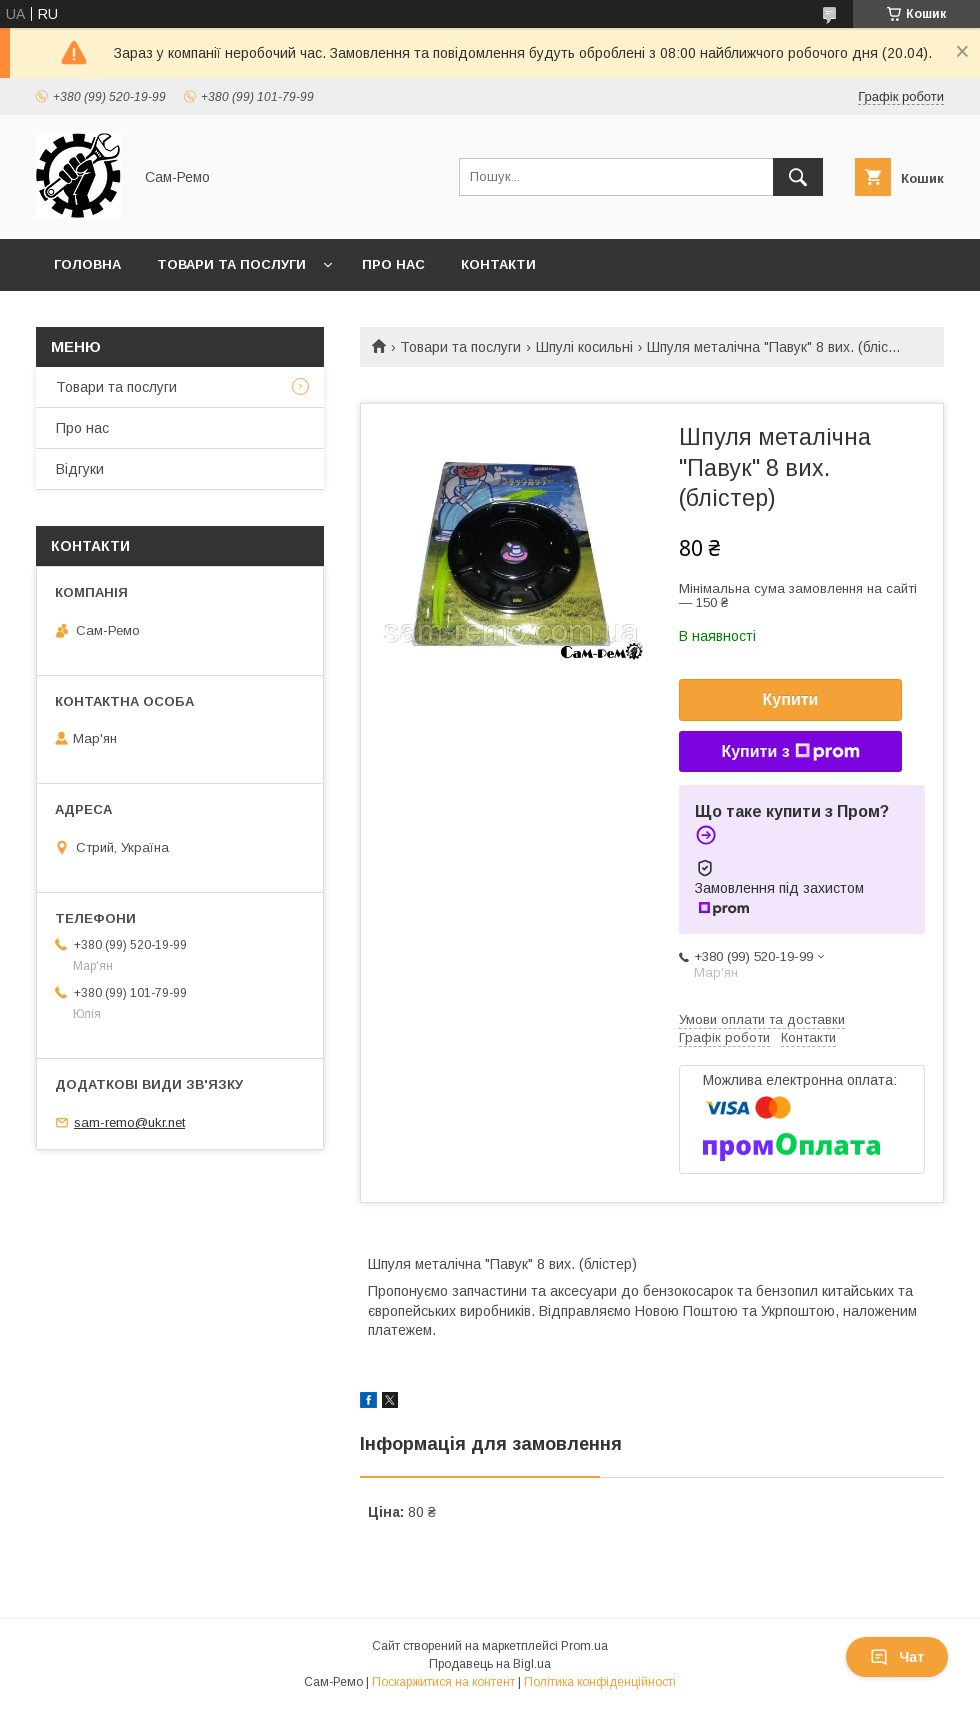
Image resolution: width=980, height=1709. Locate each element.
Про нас (393, 264)
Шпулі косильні (584, 347)
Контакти (498, 264)
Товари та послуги (231, 264)
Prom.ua (584, 1646)
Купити (791, 699)
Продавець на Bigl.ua (490, 1664)
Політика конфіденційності (600, 1682)
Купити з (790, 752)
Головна (87, 264)
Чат (897, 1657)
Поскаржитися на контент (443, 1682)
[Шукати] (798, 177)
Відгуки (80, 469)
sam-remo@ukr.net (129, 1122)
